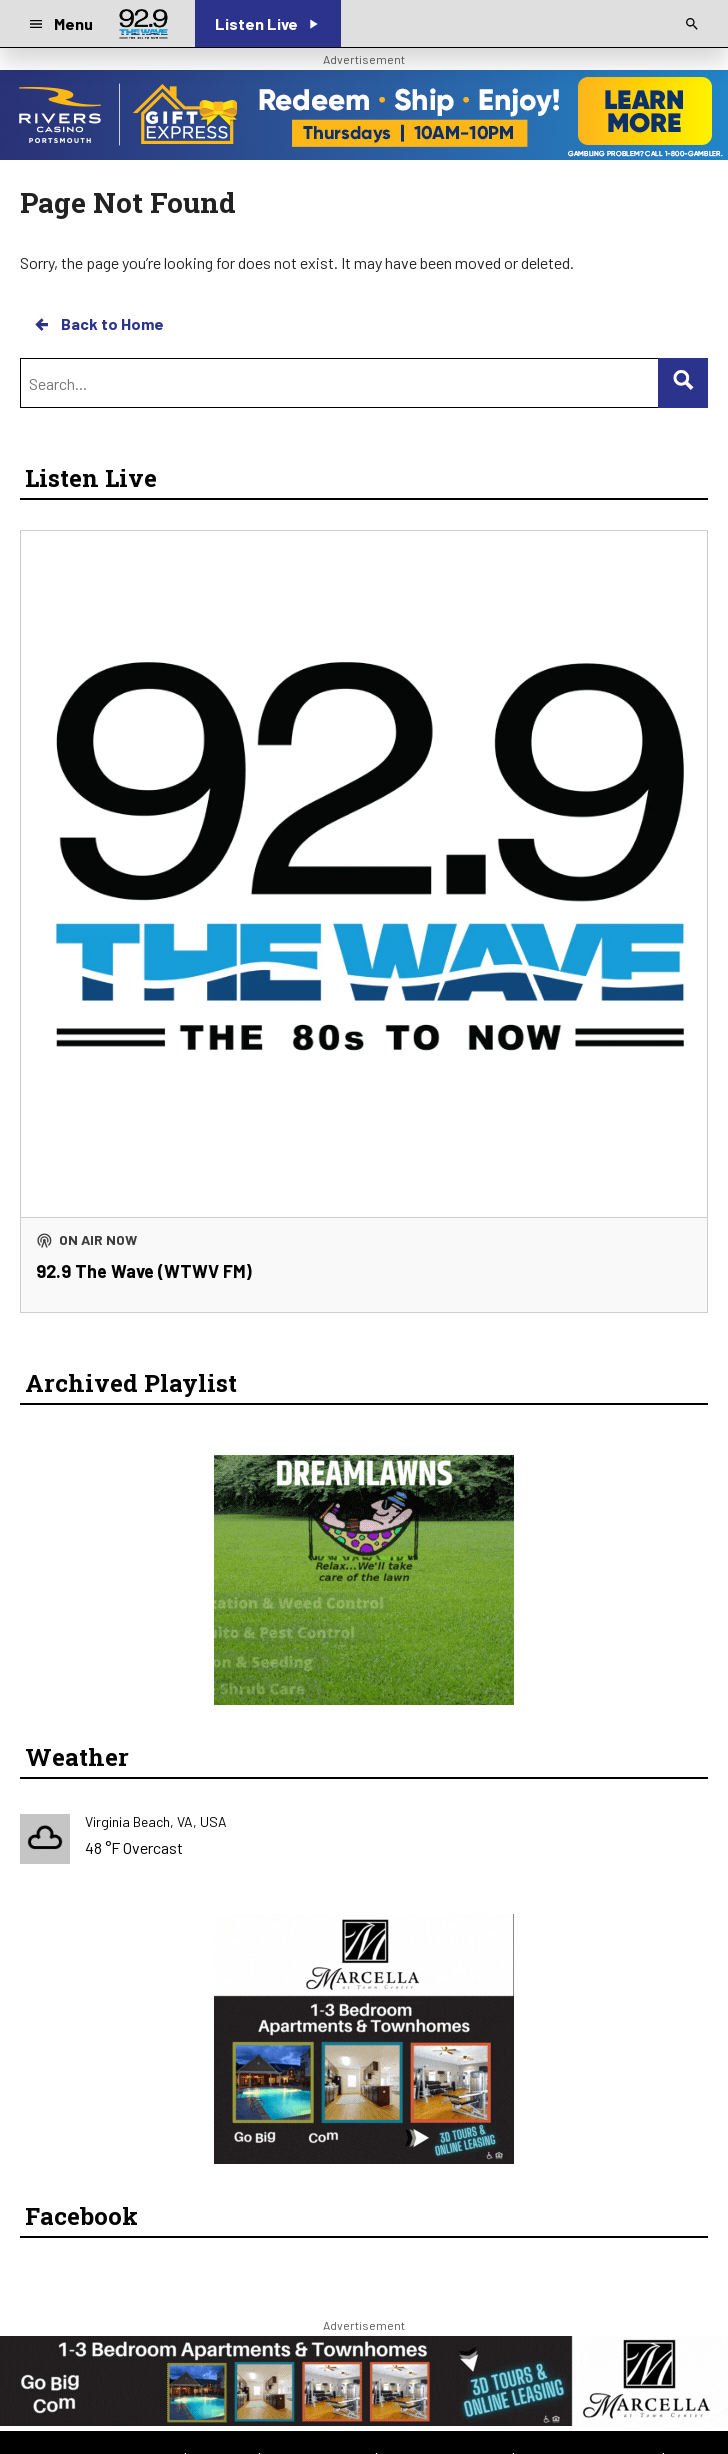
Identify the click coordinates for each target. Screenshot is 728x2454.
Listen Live (91, 478)
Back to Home (98, 324)
